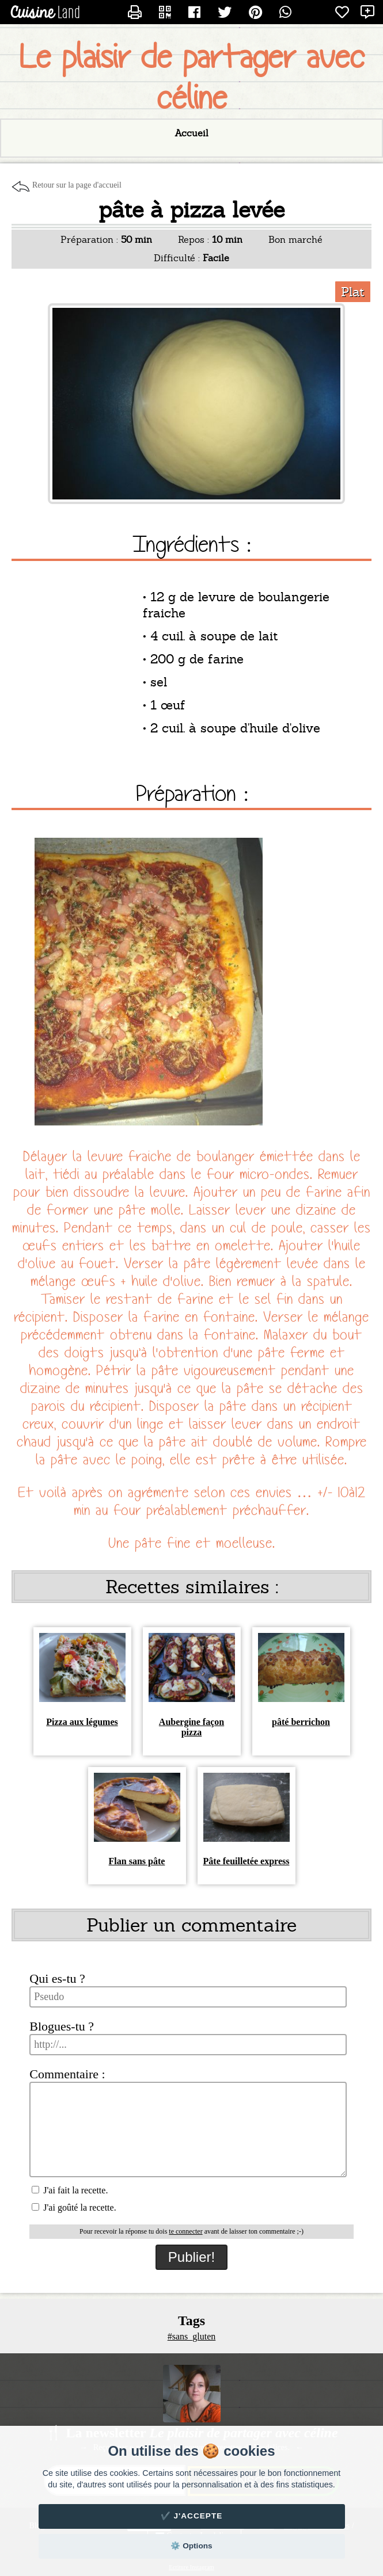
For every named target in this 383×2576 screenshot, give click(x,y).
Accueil (191, 133)
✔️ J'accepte (192, 2516)
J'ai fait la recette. (70, 2190)
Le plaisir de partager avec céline (192, 78)
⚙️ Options (191, 2545)
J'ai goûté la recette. (74, 2207)
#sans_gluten (192, 2336)
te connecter (185, 2231)
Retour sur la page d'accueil (77, 185)
